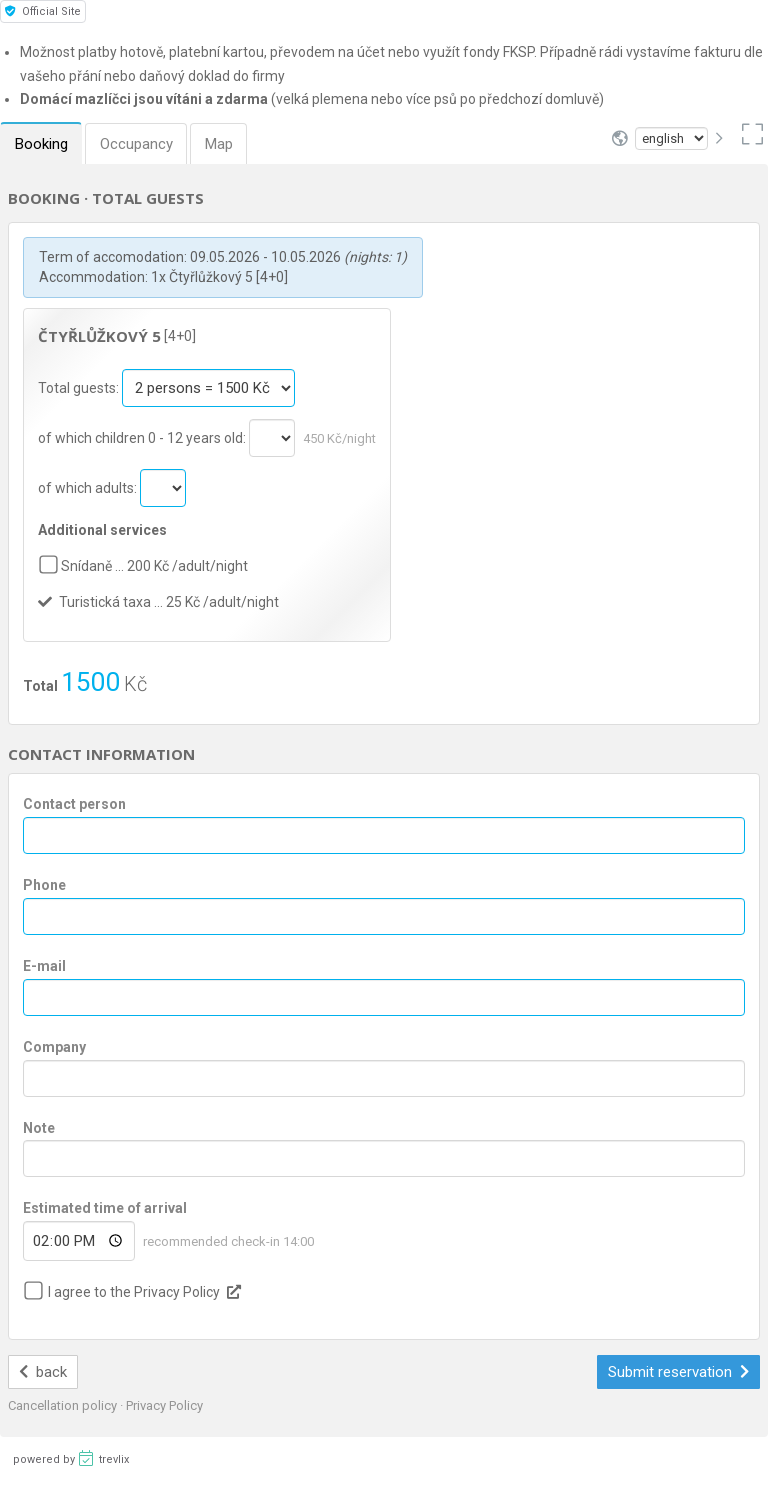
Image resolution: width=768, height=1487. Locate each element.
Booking (42, 144)
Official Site (43, 11)
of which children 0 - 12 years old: (143, 438)
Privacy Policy (164, 1405)
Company (54, 1047)
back (43, 1372)
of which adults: (89, 488)
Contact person (74, 804)
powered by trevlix (71, 1458)
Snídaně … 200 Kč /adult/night (154, 566)
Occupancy (140, 144)
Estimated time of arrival (105, 1208)
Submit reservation (679, 1372)
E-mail (44, 966)
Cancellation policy (64, 1405)
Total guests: (80, 388)
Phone (44, 885)
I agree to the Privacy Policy (134, 1292)
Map (226, 144)
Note (39, 1128)
